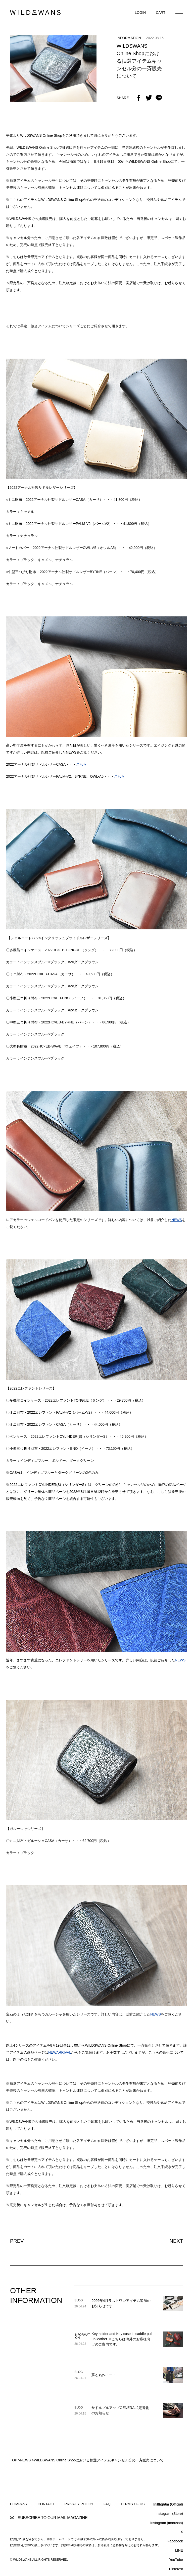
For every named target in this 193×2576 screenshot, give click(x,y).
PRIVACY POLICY (78, 2504)
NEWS (176, 1220)
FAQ (107, 2504)
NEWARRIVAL (59, 2052)
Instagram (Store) (169, 2514)
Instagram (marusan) (166, 2523)
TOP (13, 2460)
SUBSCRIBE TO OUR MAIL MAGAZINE (48, 2518)
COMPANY (19, 2504)
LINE (179, 2550)
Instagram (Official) (168, 2504)
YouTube (176, 2560)
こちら (81, 764)
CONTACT (46, 2504)
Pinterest (176, 2569)
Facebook (175, 2541)
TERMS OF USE (134, 2504)
